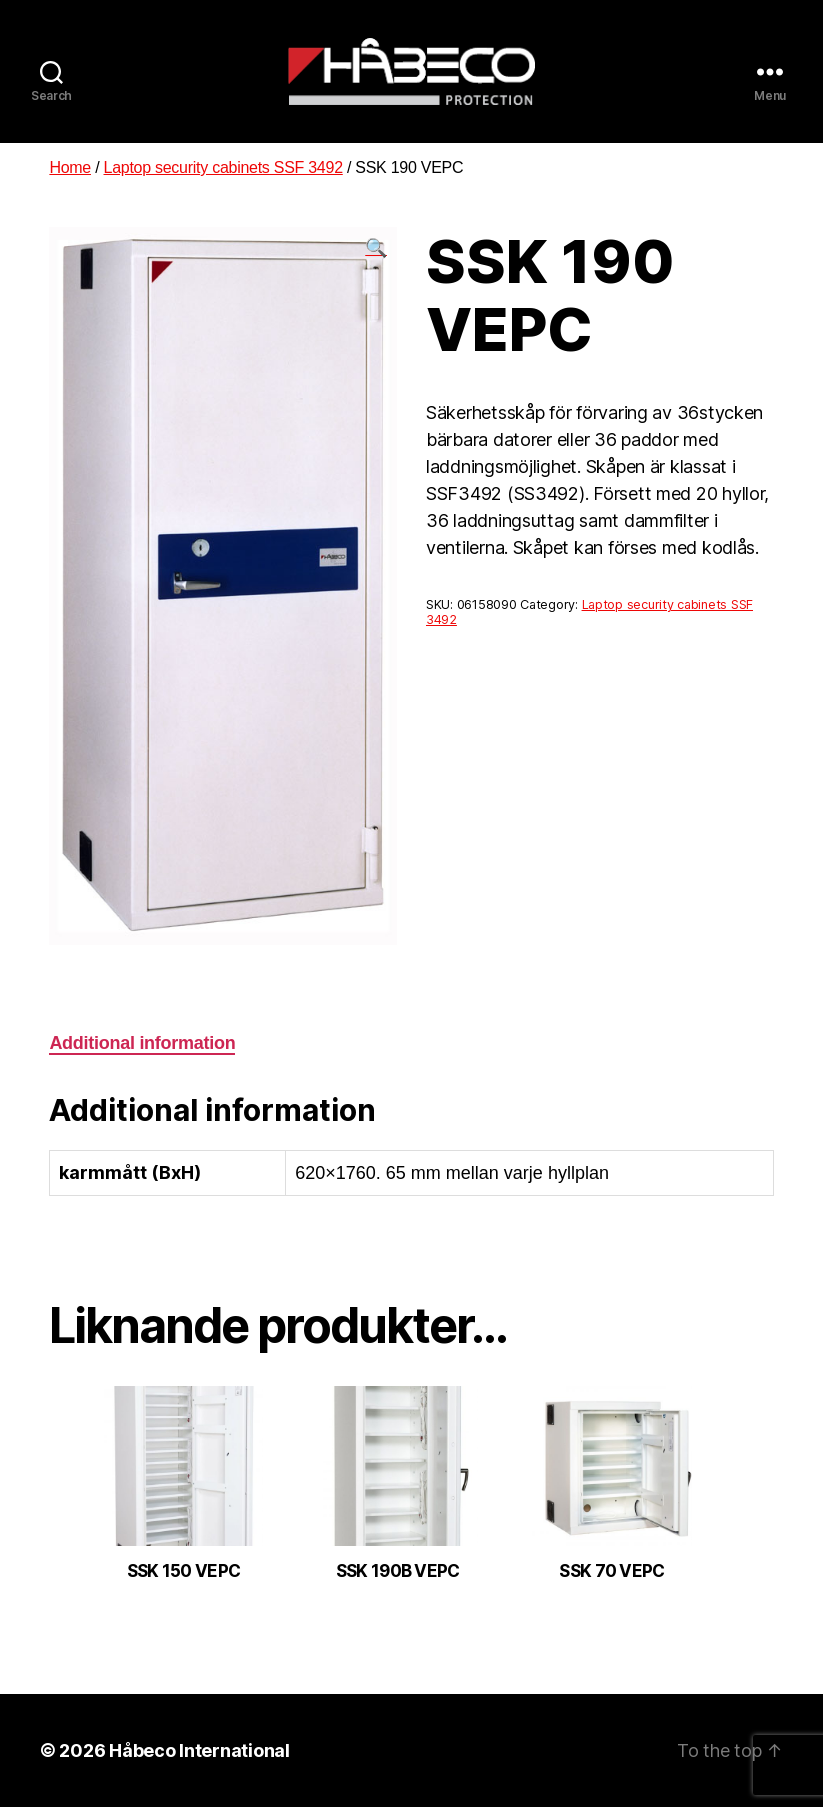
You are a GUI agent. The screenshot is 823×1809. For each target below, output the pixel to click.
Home (70, 169)
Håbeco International (199, 1752)
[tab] (142, 1046)
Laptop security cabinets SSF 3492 (223, 169)
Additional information (142, 1046)
